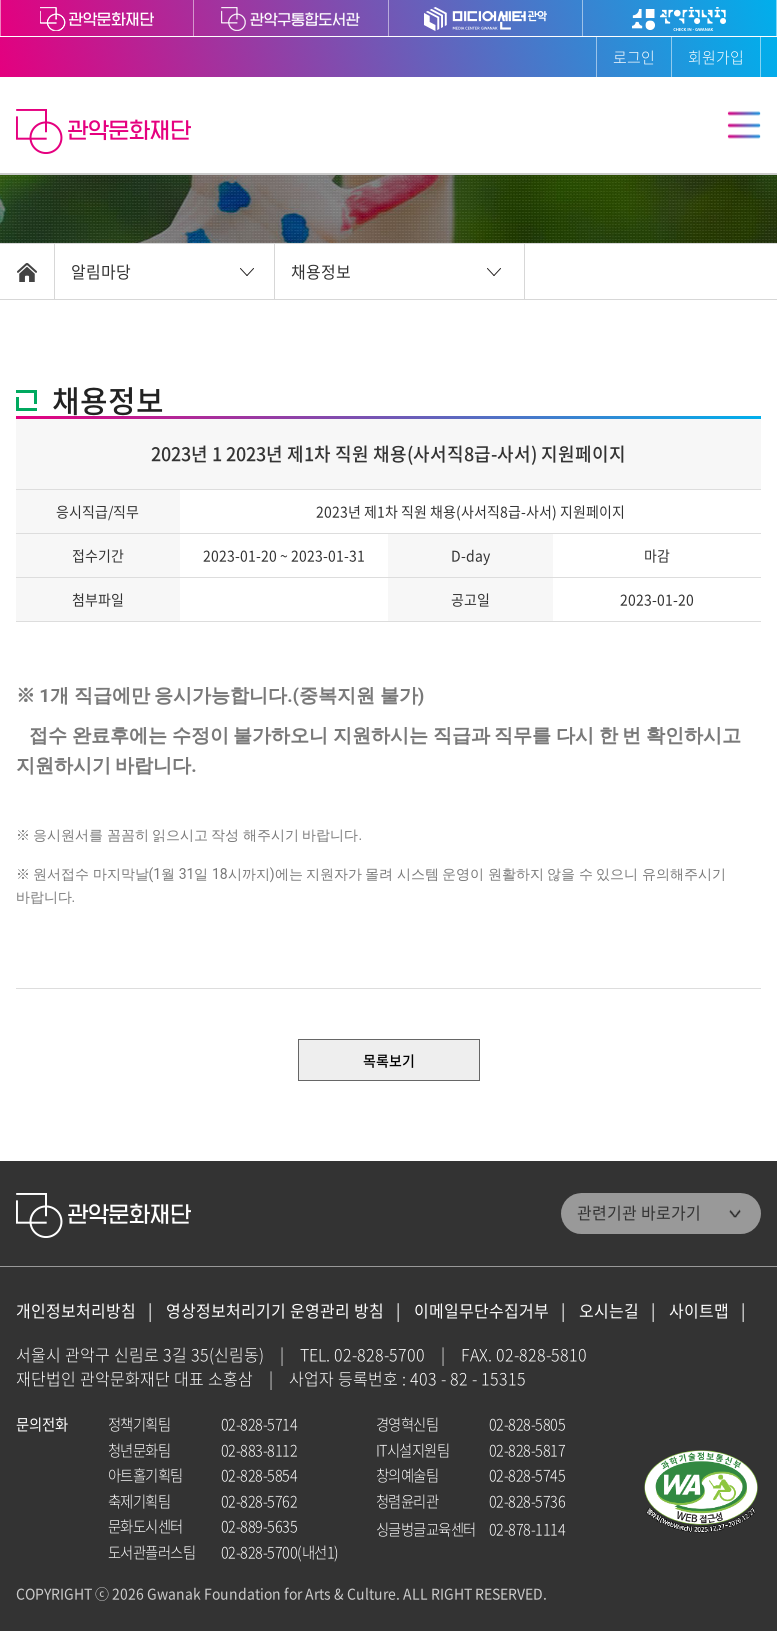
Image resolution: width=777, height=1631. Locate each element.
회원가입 (716, 57)
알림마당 (101, 271)
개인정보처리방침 (76, 1310)
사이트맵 (699, 1310)
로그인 (634, 57)
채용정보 (321, 271)
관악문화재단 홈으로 (106, 134)
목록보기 (389, 1060)
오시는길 (609, 1310)
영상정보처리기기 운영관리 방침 (275, 1310)
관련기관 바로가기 (639, 1212)
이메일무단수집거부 (481, 1310)
